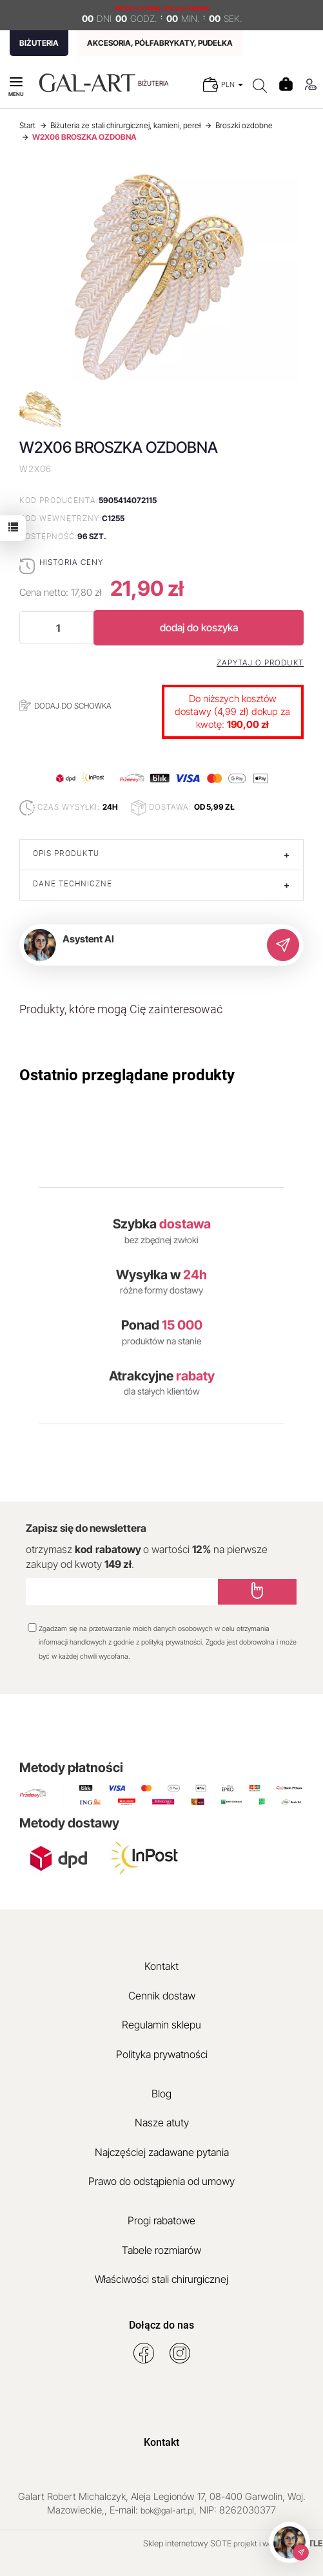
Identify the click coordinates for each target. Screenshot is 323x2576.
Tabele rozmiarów (161, 2250)
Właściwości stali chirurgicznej (161, 2279)
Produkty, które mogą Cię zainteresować (120, 1009)
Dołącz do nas (161, 2325)
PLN (232, 84)
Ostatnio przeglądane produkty (127, 1075)
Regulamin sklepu (161, 2024)
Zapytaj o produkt (260, 663)
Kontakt (161, 1966)
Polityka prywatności (162, 2054)
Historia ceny (71, 562)
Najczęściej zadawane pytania (162, 2152)
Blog (161, 2093)
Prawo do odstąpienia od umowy (161, 2181)
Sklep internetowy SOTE (187, 2543)
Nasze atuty (162, 2122)
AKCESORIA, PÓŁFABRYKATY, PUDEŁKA (160, 43)
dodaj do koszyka (199, 627)
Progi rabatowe (161, 2220)
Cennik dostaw (161, 1995)
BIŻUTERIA (39, 43)
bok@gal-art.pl (167, 2510)
